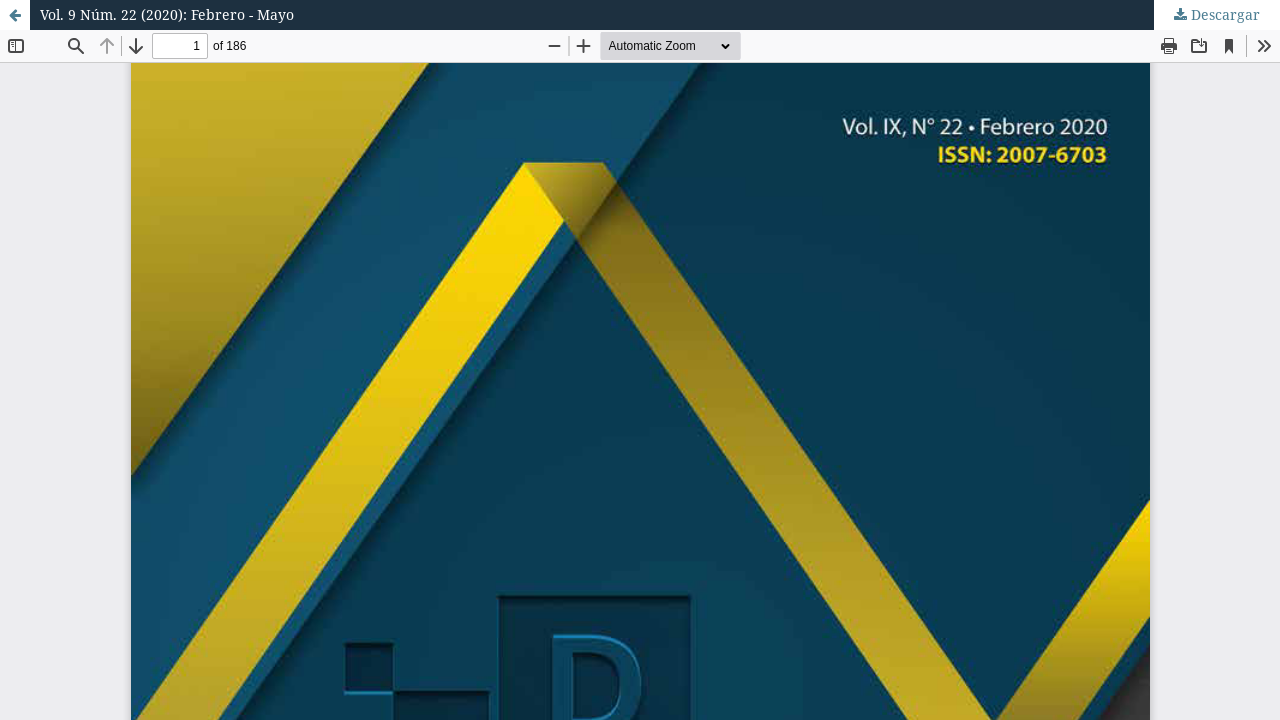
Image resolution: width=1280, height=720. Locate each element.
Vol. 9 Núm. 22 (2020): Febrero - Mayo (167, 14)
